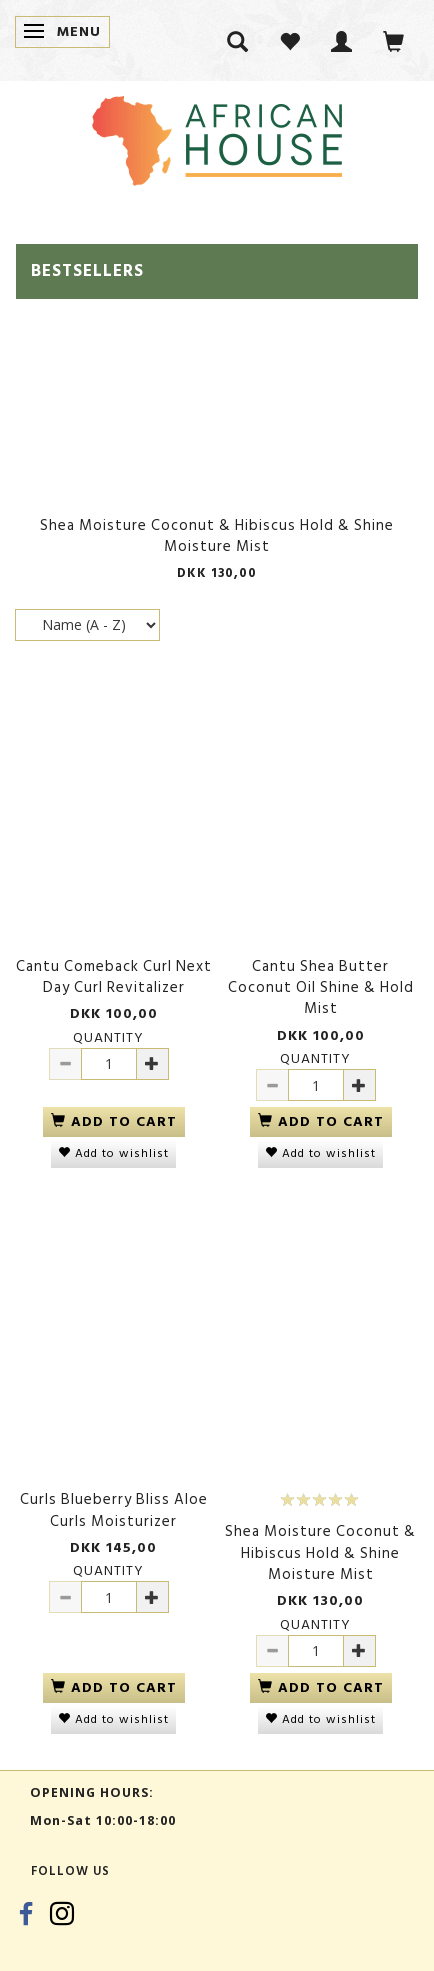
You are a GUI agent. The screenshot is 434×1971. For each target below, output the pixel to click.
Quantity (108, 1037)
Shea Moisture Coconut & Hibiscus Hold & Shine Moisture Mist (217, 536)
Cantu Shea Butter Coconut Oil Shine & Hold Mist (321, 988)
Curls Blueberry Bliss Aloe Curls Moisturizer (114, 1510)
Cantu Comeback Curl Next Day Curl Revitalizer (114, 977)
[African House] (217, 136)
